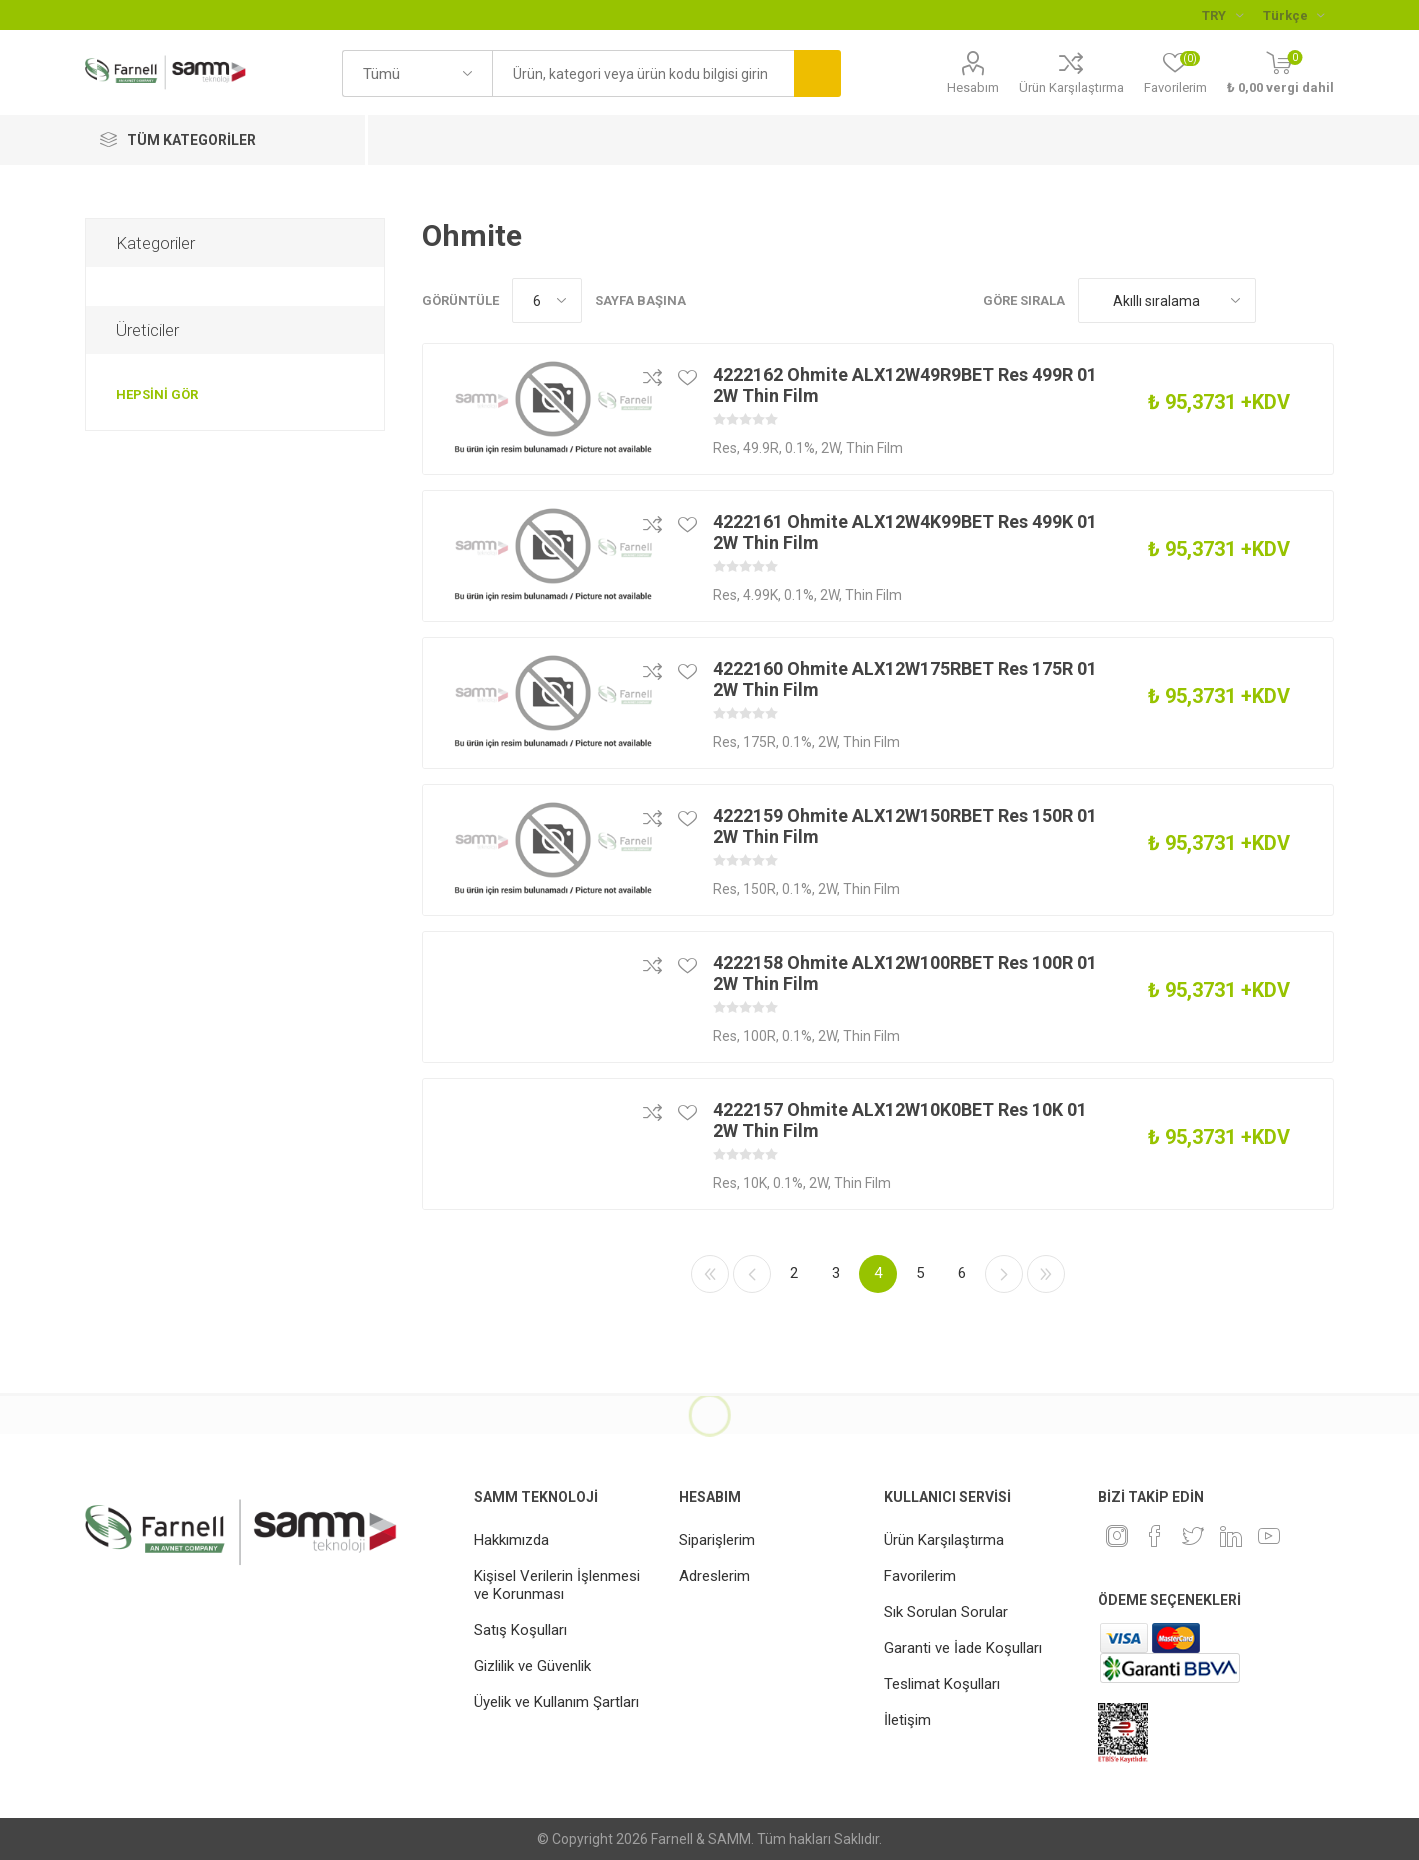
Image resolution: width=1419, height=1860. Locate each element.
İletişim (907, 1720)
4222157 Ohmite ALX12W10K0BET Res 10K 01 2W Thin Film (900, 1120)
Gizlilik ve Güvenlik (532, 1666)
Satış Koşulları (520, 1630)
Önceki (752, 1274)
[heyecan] (1193, 1536)
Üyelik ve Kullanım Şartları (556, 1702)
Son (1046, 1274)
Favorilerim (920, 1576)
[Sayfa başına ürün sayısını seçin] (547, 300)
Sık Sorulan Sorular (946, 1612)
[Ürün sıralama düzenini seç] (1167, 300)
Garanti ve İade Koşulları (963, 1648)
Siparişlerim (717, 1540)
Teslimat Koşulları (942, 1684)
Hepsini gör (157, 394)
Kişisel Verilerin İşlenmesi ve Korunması (557, 1585)
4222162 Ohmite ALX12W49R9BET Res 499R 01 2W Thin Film (905, 385)
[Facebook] (1155, 1536)
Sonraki (1004, 1274)
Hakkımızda (511, 1540)
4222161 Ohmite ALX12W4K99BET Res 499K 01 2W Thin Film (905, 532)
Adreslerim (714, 1576)
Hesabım (973, 87)
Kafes (1281, 300)
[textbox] (643, 73)
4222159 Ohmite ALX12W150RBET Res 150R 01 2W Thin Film (905, 826)
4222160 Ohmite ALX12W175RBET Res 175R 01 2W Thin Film (905, 679)
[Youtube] (1269, 1536)
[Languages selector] (1293, 15)
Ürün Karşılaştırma (1071, 87)
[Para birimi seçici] (1222, 15)
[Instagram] (1117, 1536)
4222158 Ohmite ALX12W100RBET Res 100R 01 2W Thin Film (905, 973)
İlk (710, 1274)
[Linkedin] (1231, 1536)
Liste (1319, 300)
